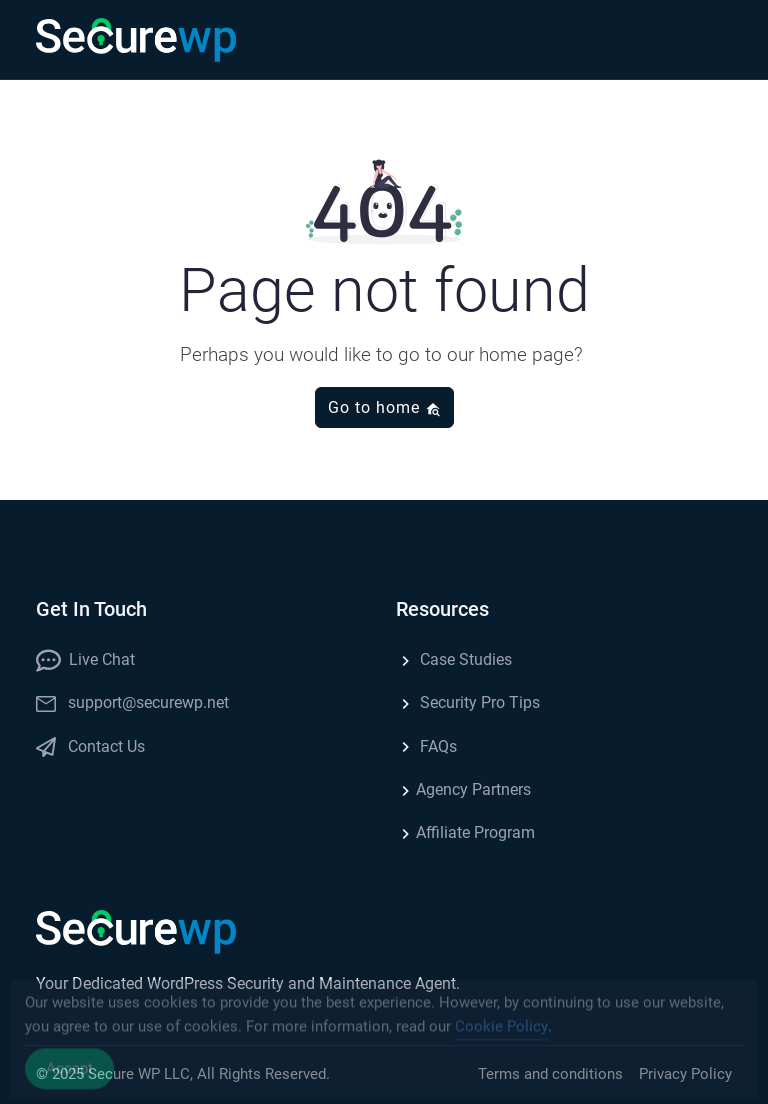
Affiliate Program (465, 832)
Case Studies (454, 659)
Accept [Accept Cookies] (69, 1074)
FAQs (426, 746)
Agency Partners (463, 789)
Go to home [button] (384, 407)
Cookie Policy (501, 1032)
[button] (712, 40)
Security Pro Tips (468, 702)
